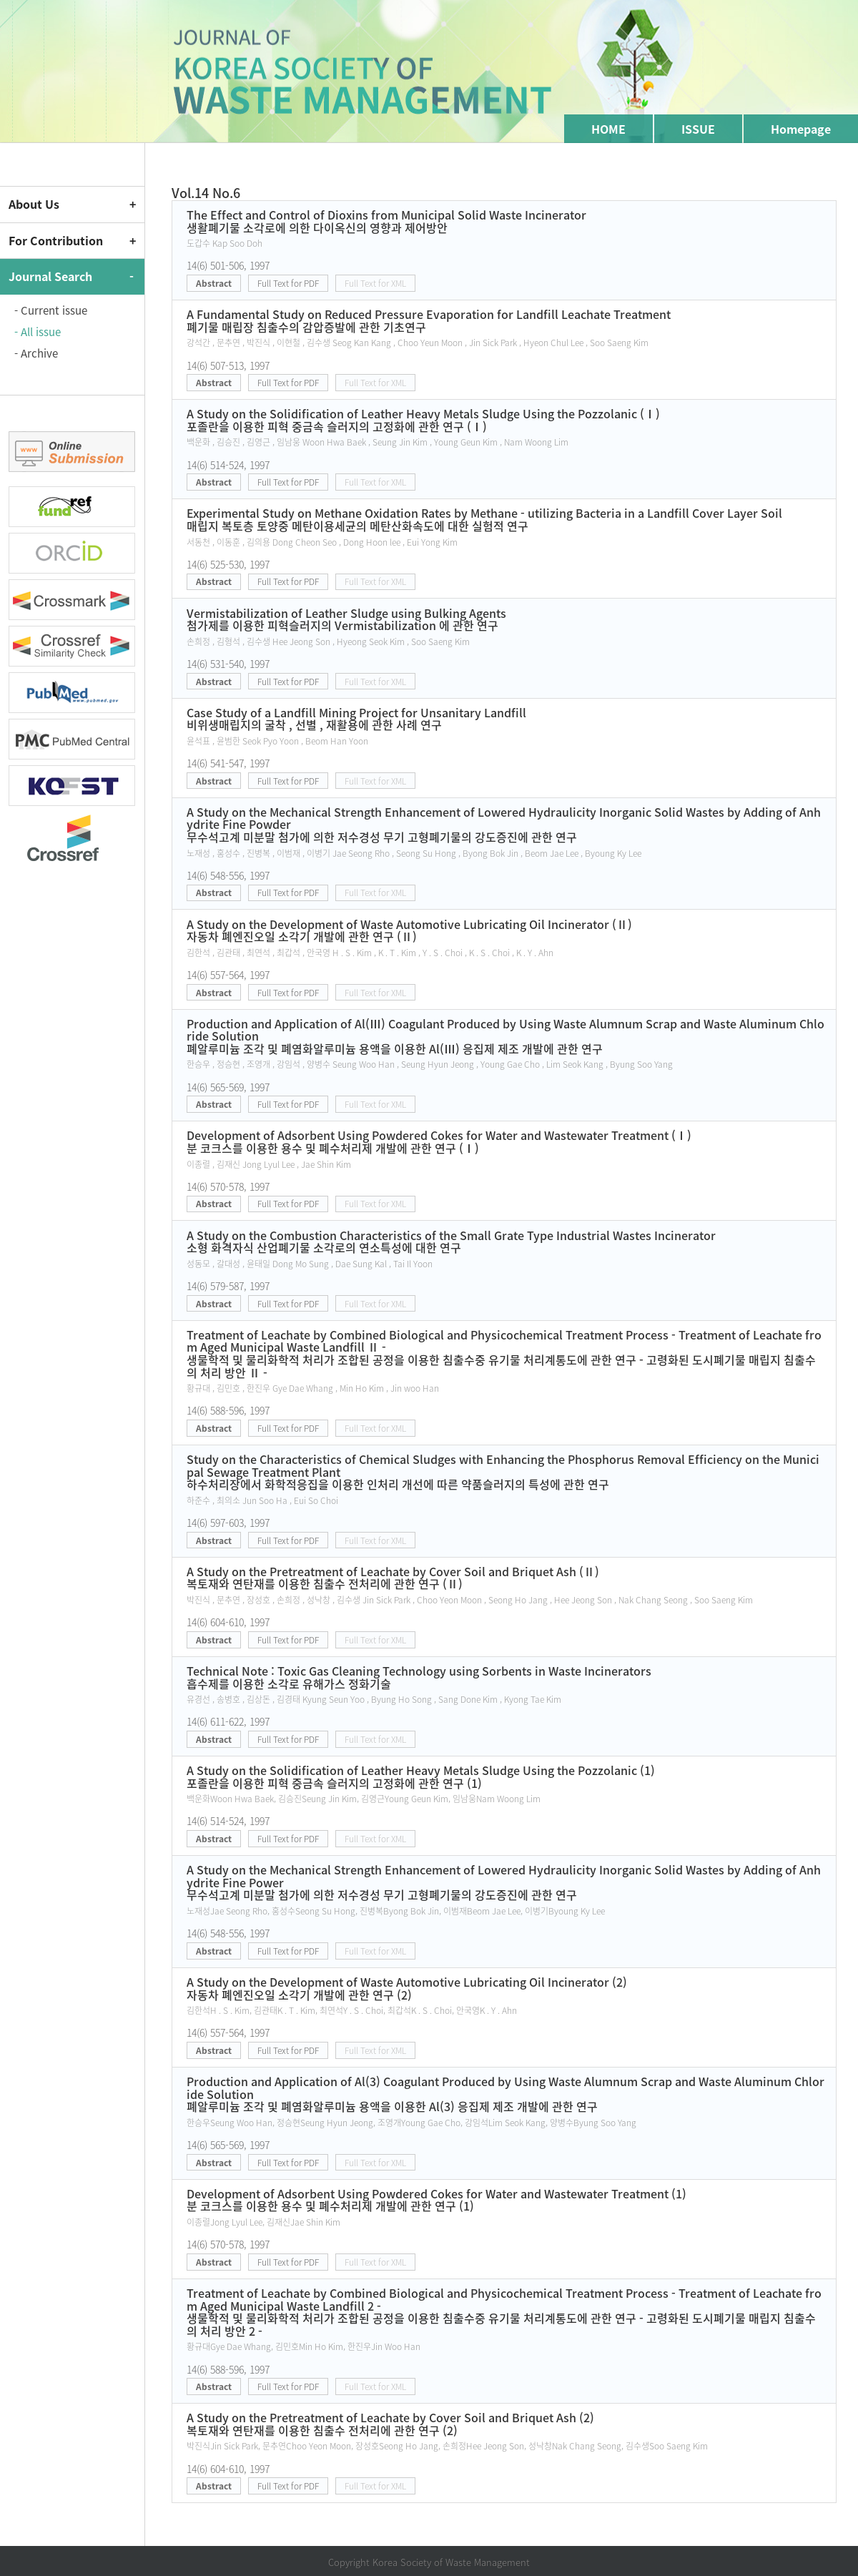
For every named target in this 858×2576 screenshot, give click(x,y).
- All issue (37, 332)
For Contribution (56, 240)
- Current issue (50, 310)
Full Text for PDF (288, 283)
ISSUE (698, 128)
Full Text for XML (375, 283)
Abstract (214, 283)
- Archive (36, 353)
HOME (608, 128)
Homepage (801, 128)
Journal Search (50, 276)
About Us (34, 203)
